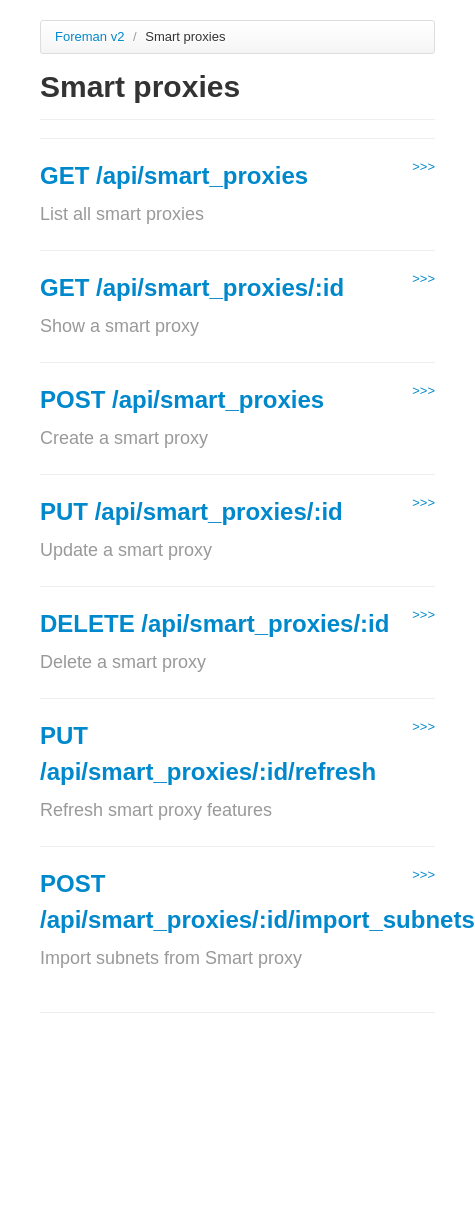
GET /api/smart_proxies (174, 175)
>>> (423, 166)
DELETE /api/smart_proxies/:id (214, 623)
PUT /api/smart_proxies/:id (191, 511)
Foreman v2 (89, 36)
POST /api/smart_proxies (182, 399)
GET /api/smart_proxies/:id (192, 287)
